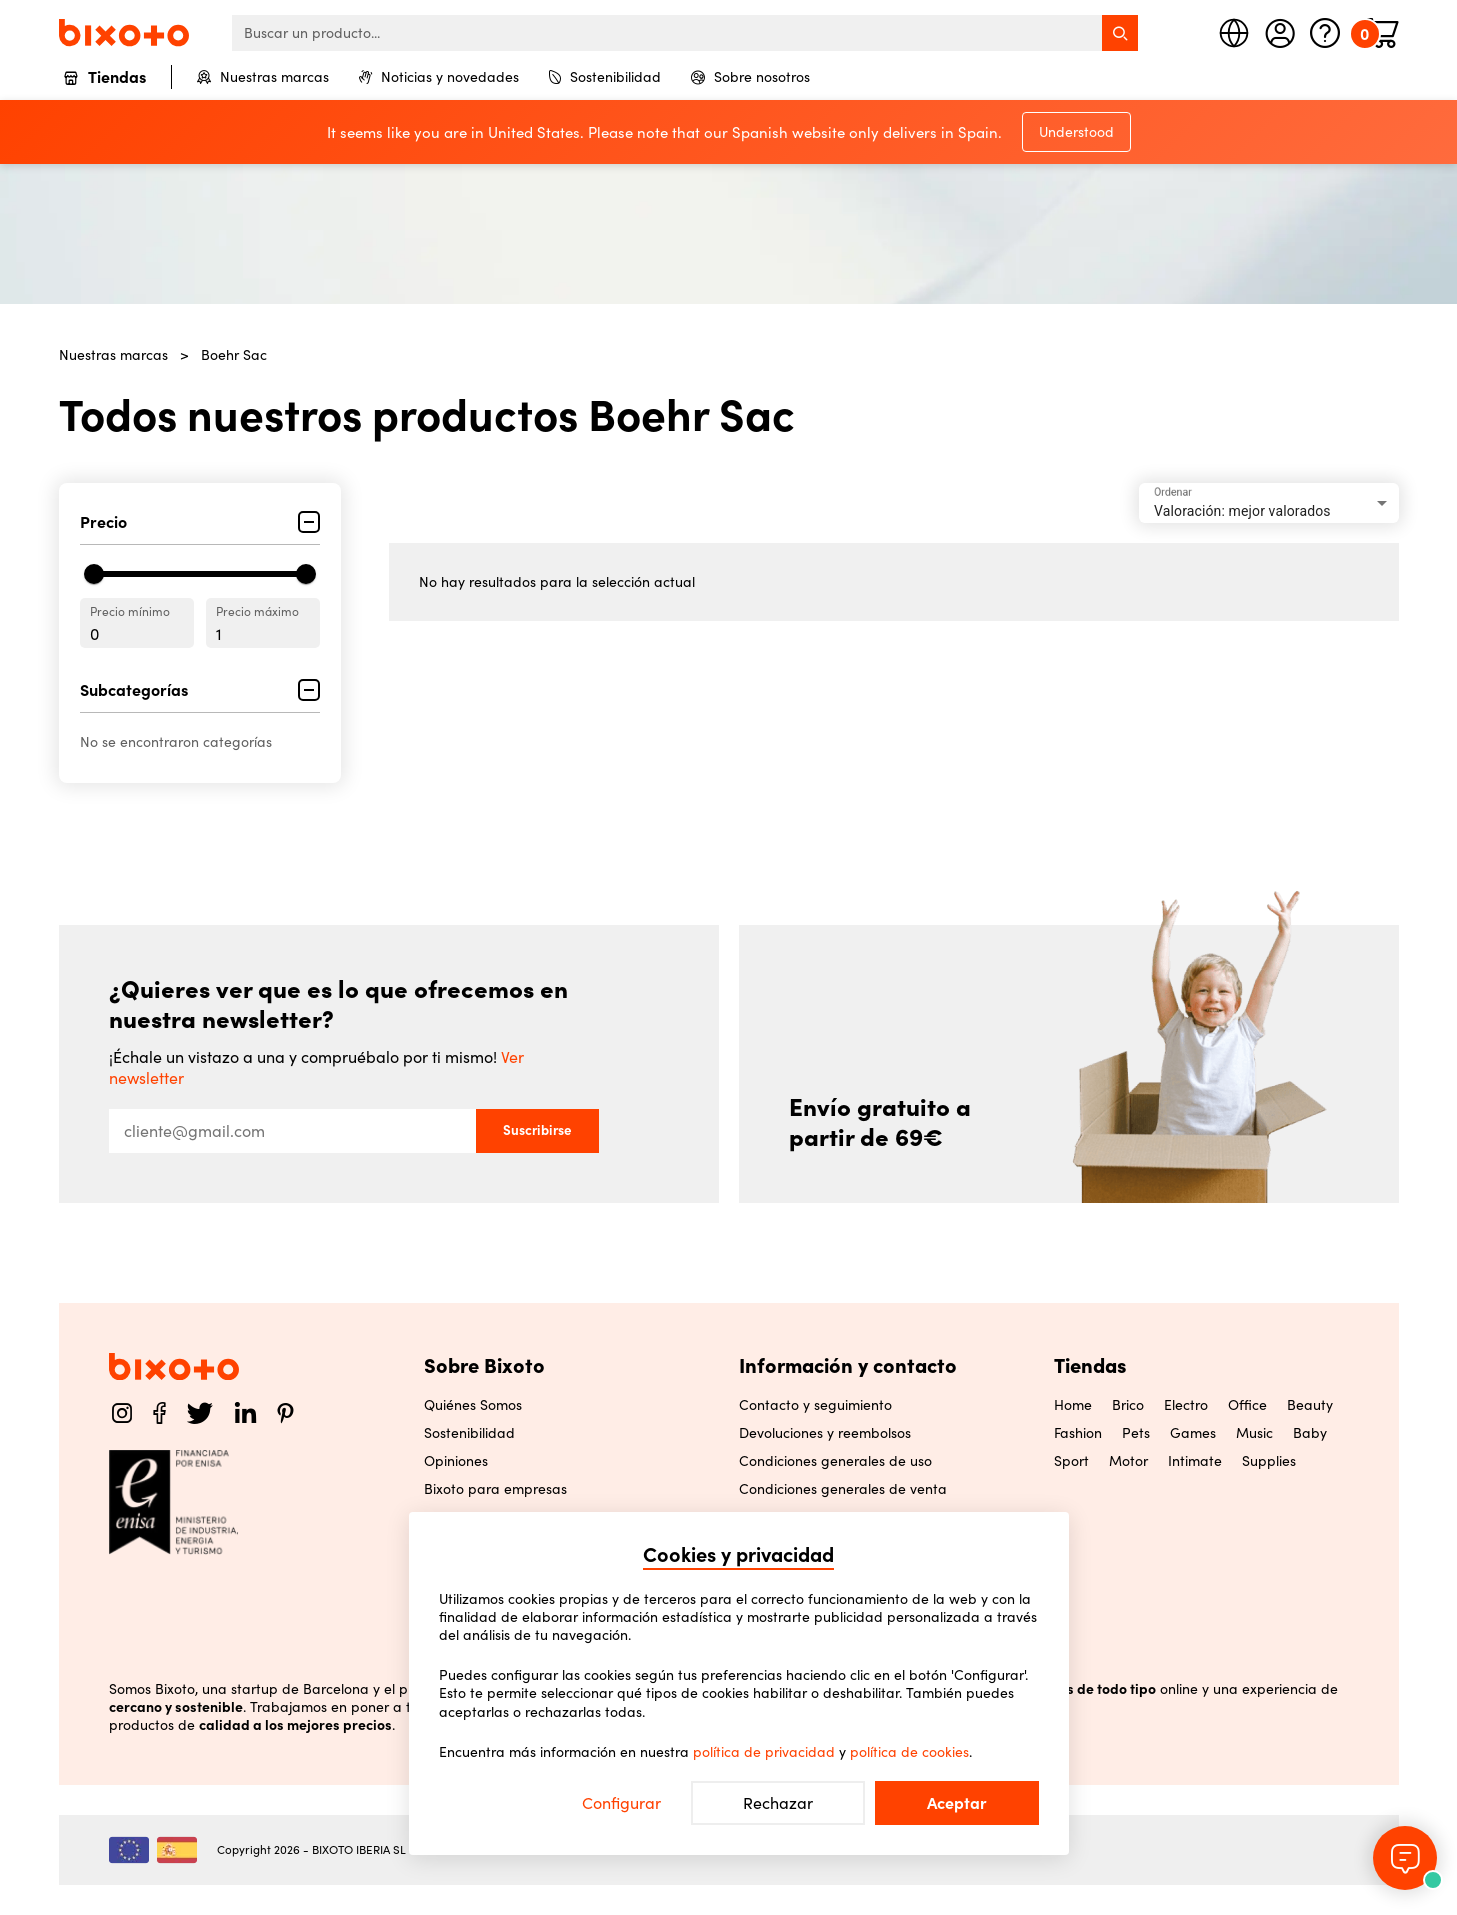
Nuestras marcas (263, 77)
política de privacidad (764, 1752)
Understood (1076, 132)
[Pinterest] (285, 1413)
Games (1193, 1433)
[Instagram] (122, 1413)
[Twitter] (200, 1413)
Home (1073, 1405)
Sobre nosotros (750, 77)
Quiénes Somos (473, 1405)
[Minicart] (1383, 33)
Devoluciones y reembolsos (825, 1433)
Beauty (1310, 1405)
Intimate (1195, 1461)
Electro (1186, 1405)
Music (1254, 1433)
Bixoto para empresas (495, 1489)
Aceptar (957, 1803)
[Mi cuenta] (1280, 33)
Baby (1310, 1433)
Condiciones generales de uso (835, 1461)
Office (1247, 1405)
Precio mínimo (130, 611)
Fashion (1078, 1433)
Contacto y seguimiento (815, 1405)
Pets (1136, 1433)
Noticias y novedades (439, 77)
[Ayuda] (1325, 33)
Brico (1128, 1405)
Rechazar (778, 1803)
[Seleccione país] (1234, 33)
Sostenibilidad (605, 77)
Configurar (621, 1803)
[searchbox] (685, 33)
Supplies (1269, 1461)
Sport (1071, 1461)
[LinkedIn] (245, 1413)
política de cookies (909, 1752)
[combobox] (1269, 503)
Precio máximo (257, 611)
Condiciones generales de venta (843, 1489)
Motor (1128, 1461)
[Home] (124, 32)
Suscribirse (537, 1130)
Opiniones (456, 1461)
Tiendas (105, 78)
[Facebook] (159, 1413)
